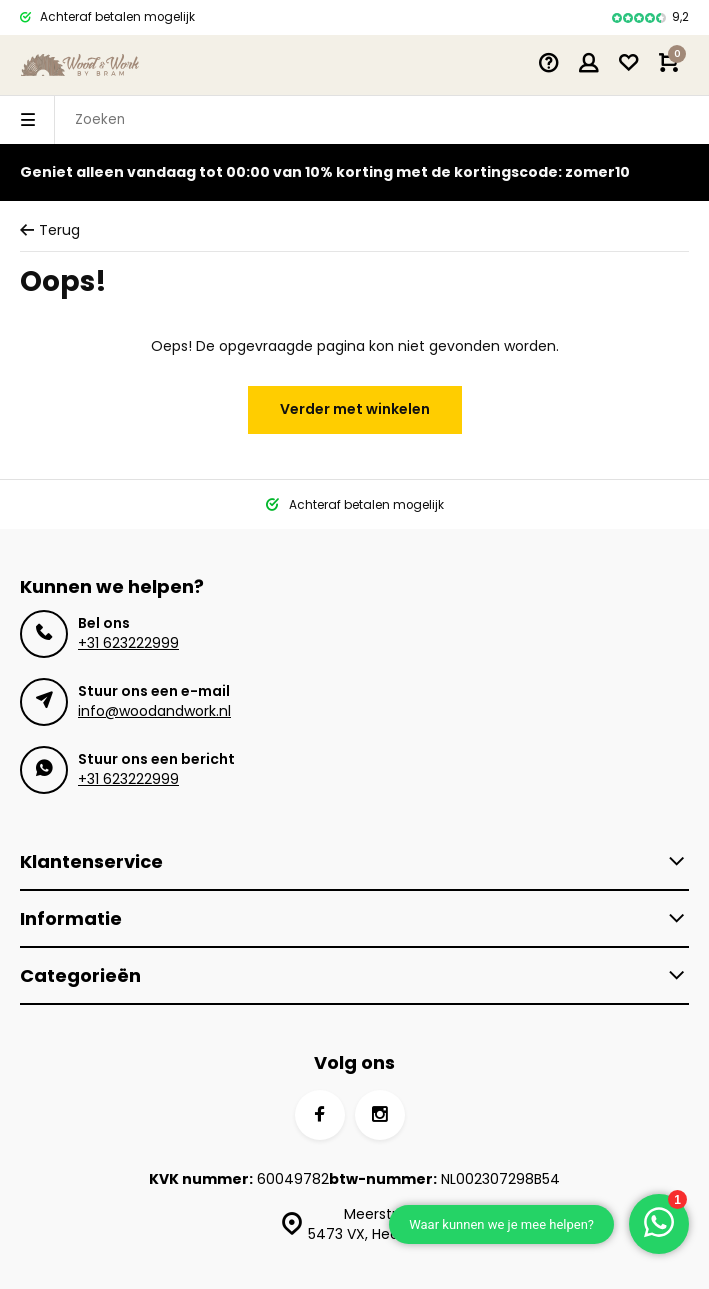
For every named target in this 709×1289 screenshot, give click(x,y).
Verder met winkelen (355, 409)
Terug (50, 230)
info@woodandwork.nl (154, 711)
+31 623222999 (128, 643)
